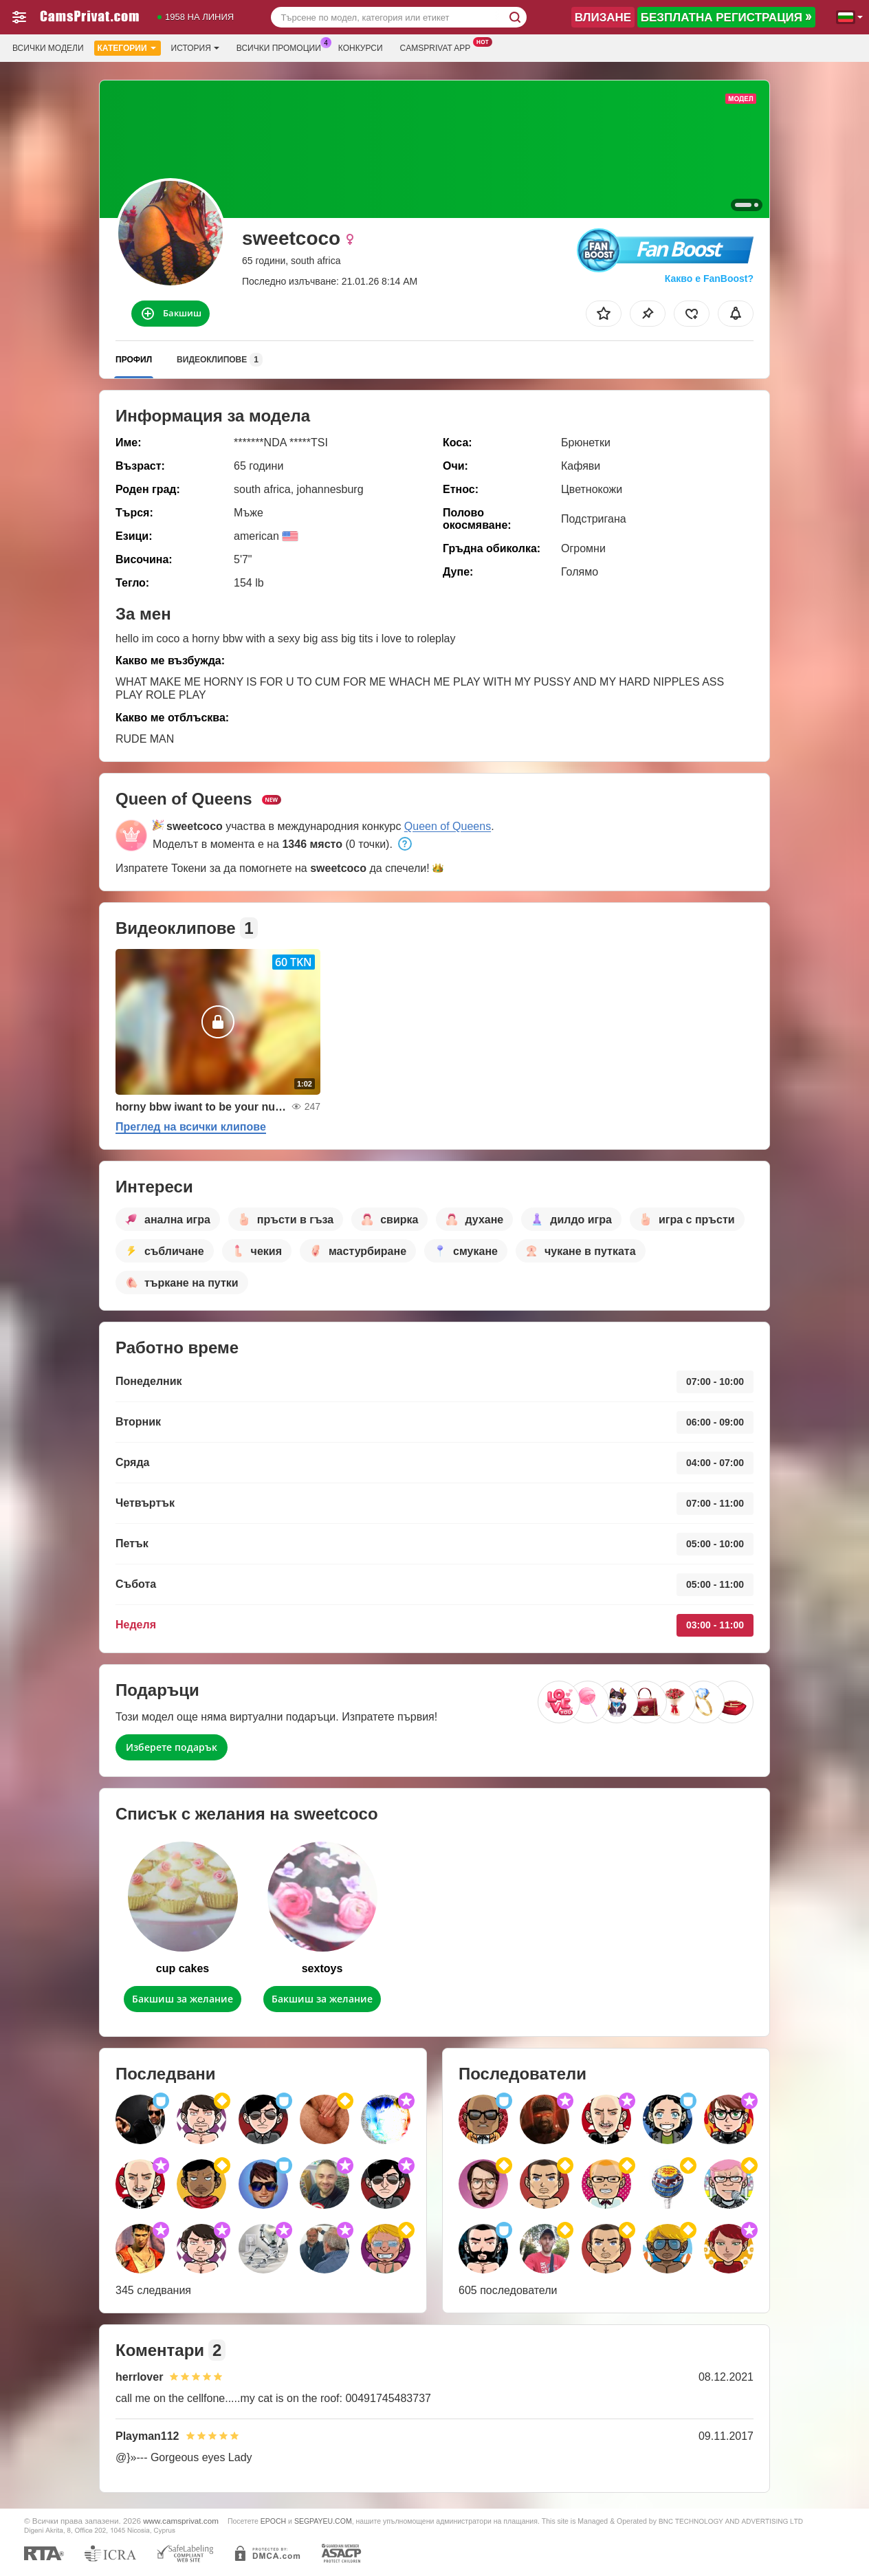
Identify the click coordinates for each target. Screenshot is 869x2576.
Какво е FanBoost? (709, 278)
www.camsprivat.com (181, 2520)
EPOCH (273, 2521)
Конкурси (360, 48)
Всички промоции (282, 47)
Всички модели (48, 48)
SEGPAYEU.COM (323, 2521)
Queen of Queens (447, 826)
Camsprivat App (439, 47)
